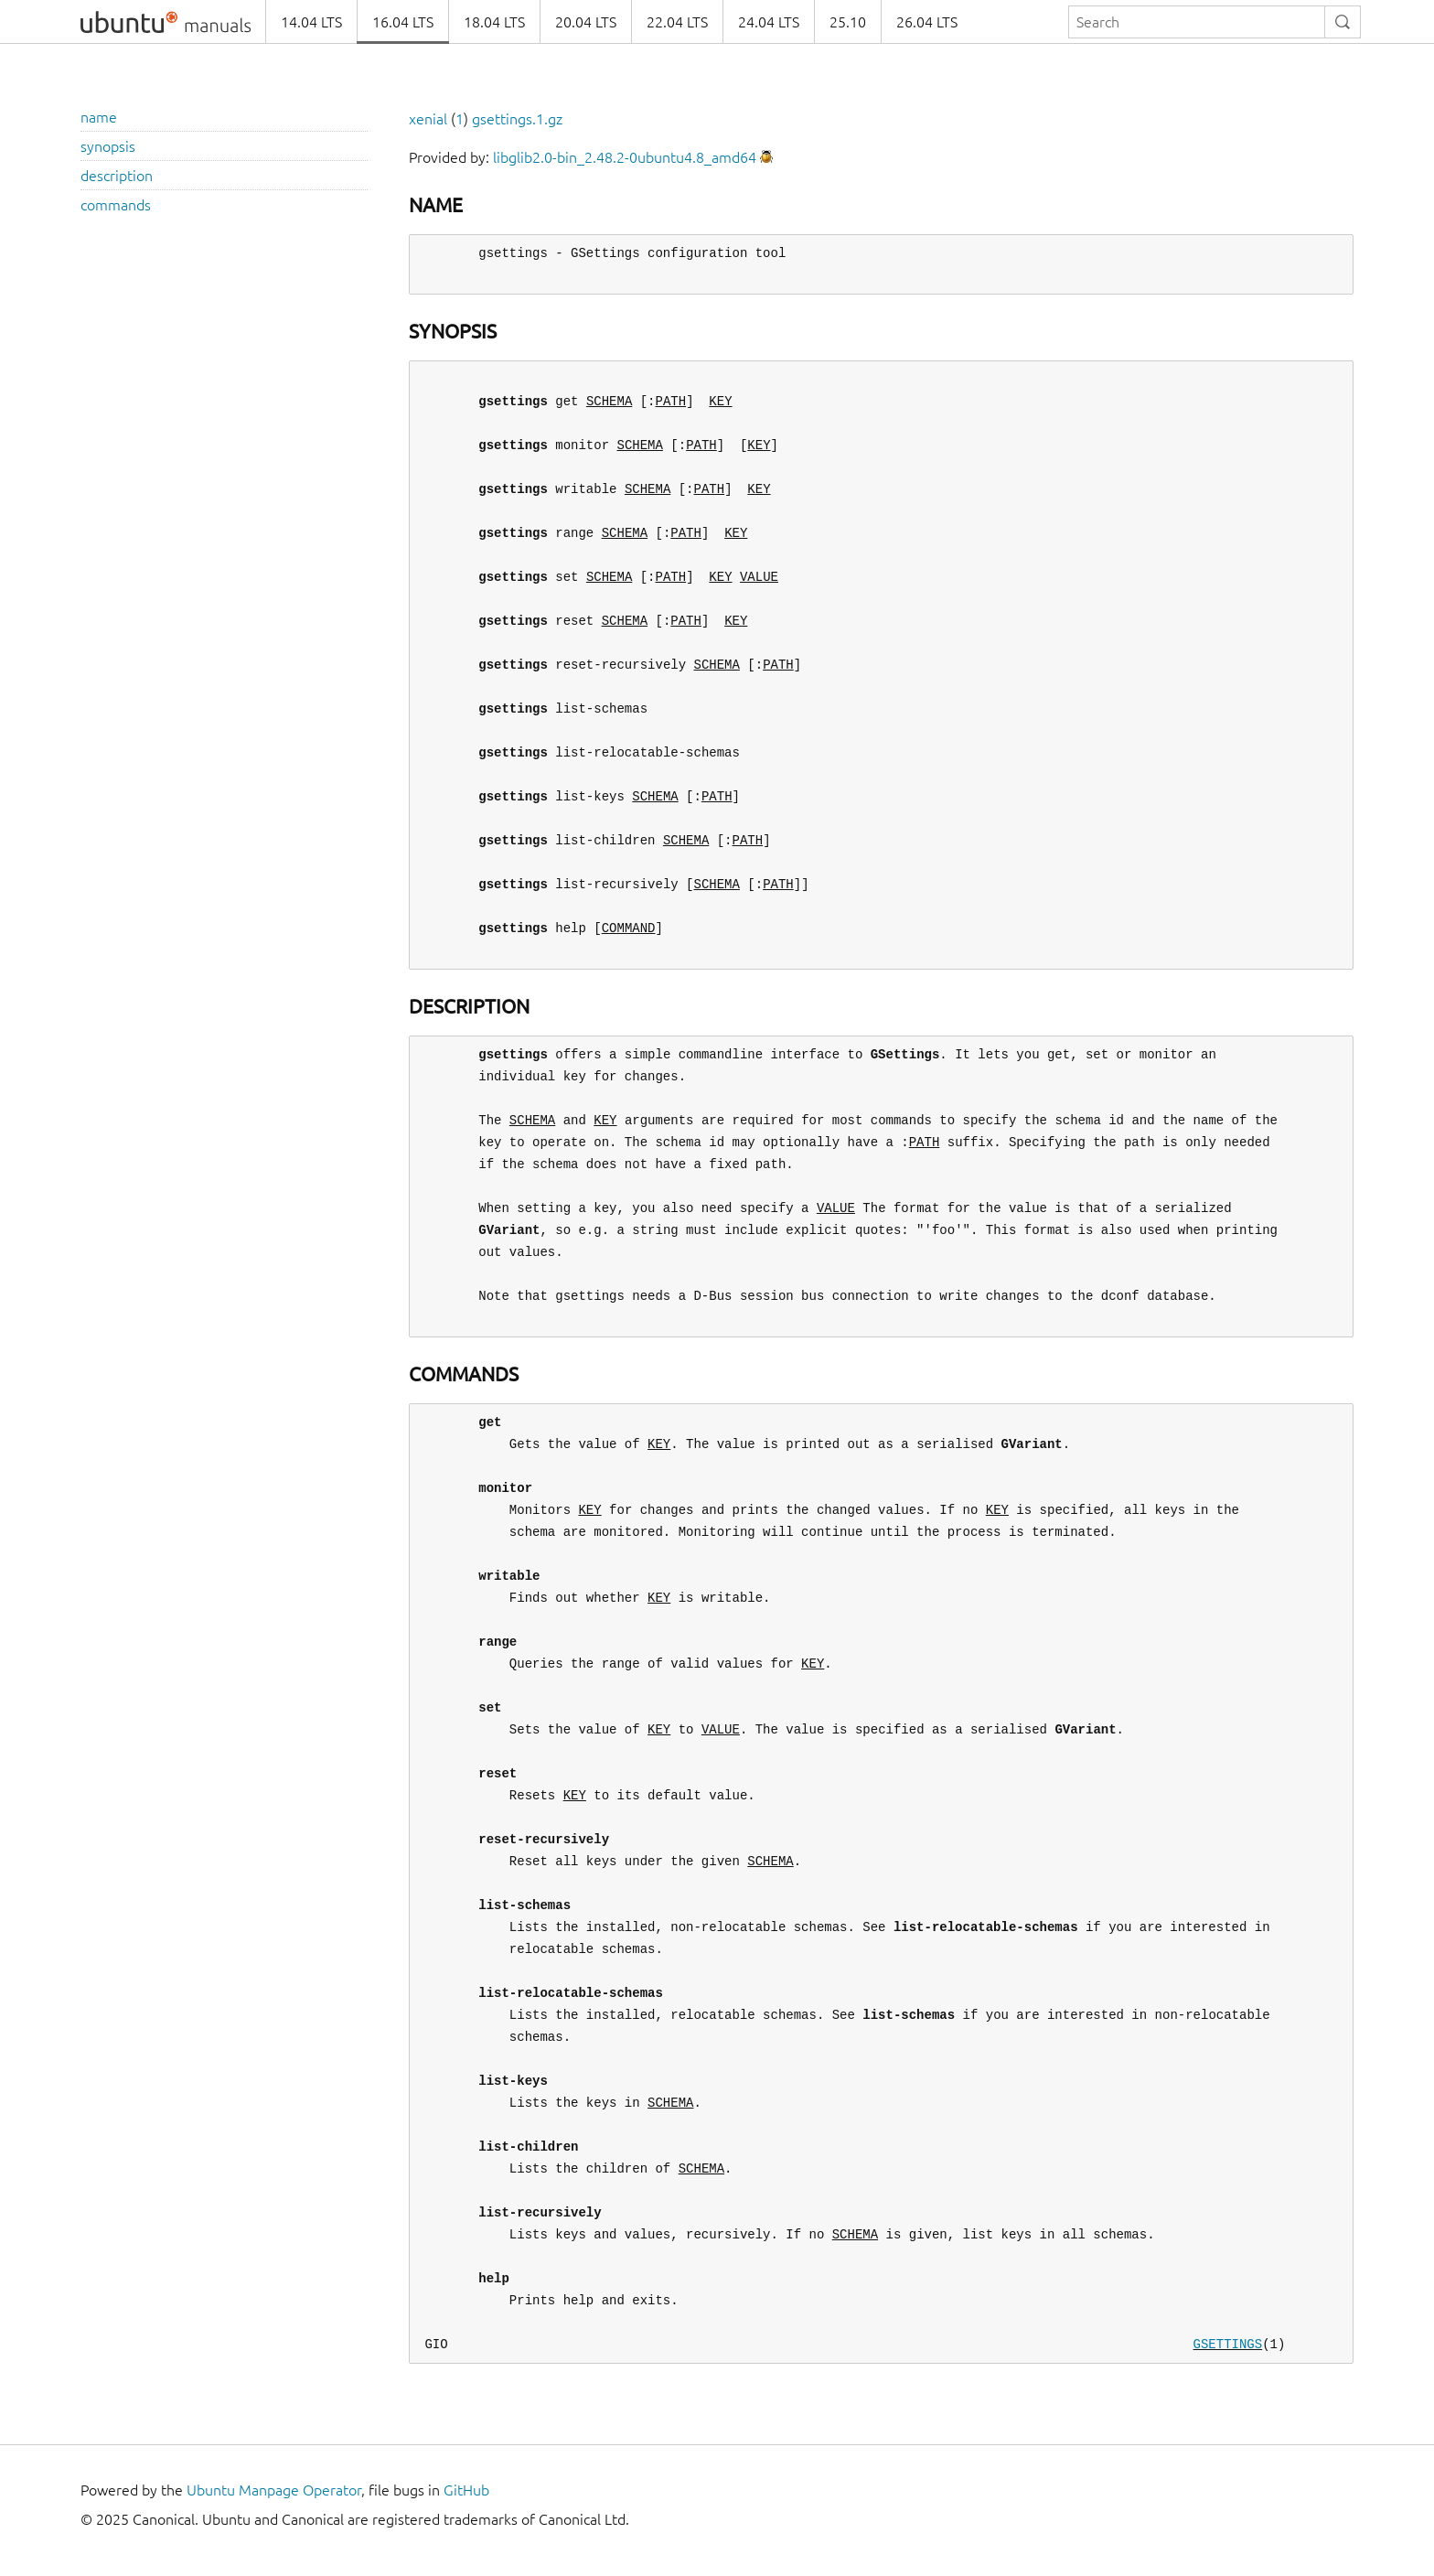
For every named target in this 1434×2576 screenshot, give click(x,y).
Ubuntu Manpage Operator (274, 2490)
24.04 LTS (768, 22)
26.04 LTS (927, 22)
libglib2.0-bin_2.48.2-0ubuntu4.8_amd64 (624, 157)
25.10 (847, 22)
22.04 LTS (677, 22)
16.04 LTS (402, 22)
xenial (428, 119)
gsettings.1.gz (517, 119)
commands (115, 205)
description (116, 175)
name (98, 117)
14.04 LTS (311, 22)
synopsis (107, 146)
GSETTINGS (1227, 2344)
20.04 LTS (585, 22)
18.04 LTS (494, 22)
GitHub (466, 2490)
